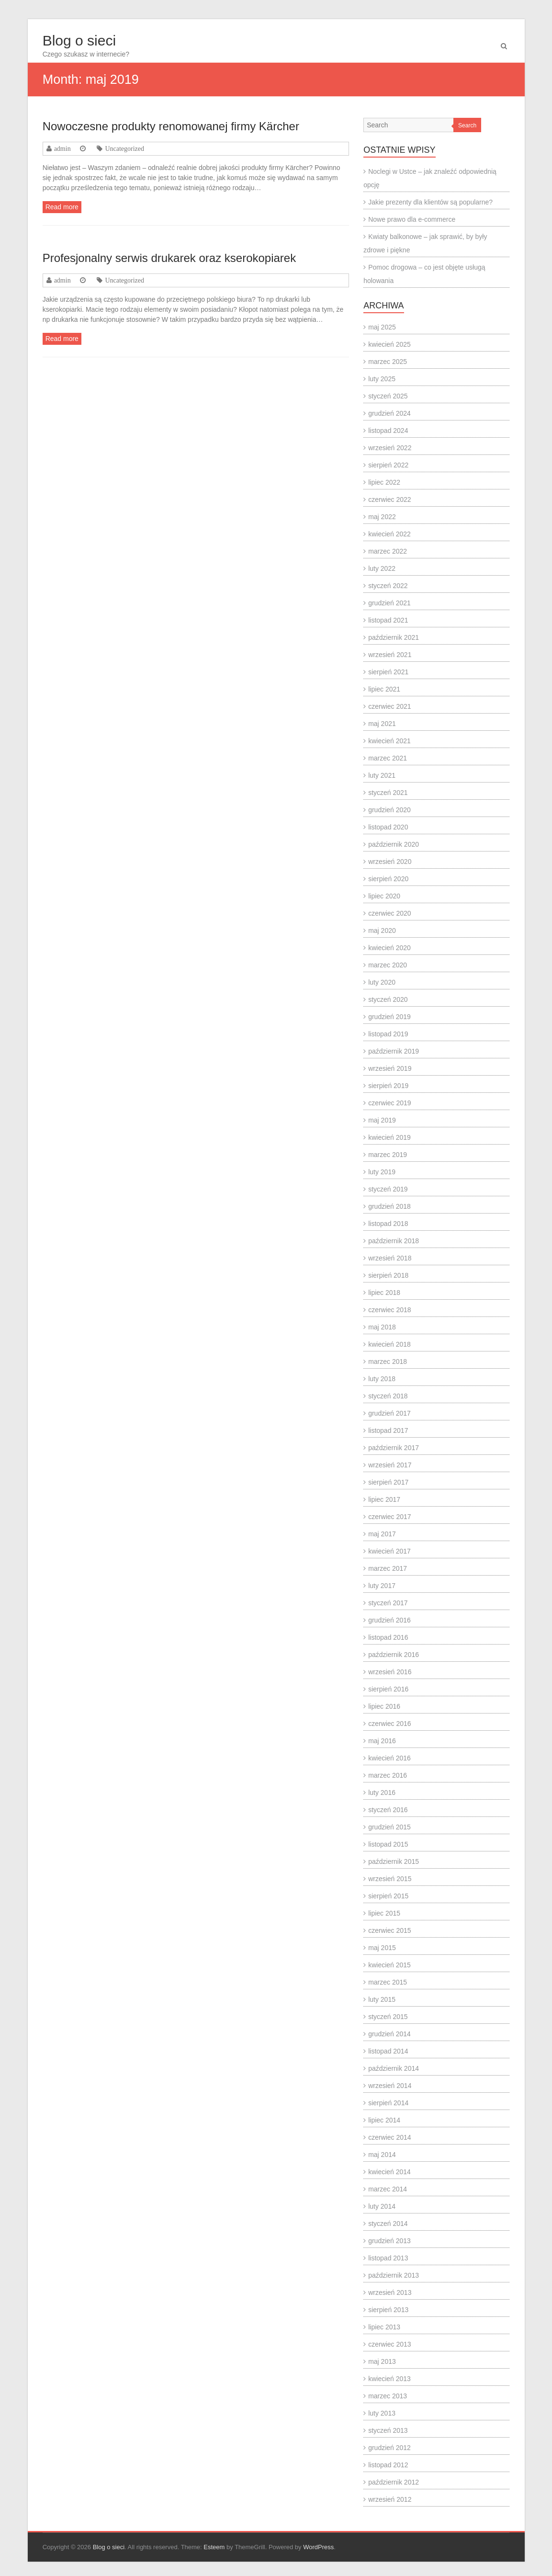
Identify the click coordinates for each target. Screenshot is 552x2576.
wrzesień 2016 (389, 1672)
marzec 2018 (387, 1361)
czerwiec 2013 (389, 2344)
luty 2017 (381, 1585)
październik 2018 (393, 1241)
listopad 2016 (388, 1637)
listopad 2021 (388, 620)
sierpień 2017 (388, 1482)
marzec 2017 (387, 1568)
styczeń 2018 (388, 1396)
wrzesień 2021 (389, 654)
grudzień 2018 (389, 1206)
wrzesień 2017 (389, 1465)
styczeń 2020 (388, 999)
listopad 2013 (388, 2258)
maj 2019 (382, 1120)
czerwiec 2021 (389, 706)
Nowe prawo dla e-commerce (411, 219)
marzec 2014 (387, 2189)
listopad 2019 (388, 1034)
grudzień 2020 (389, 810)
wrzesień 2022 (389, 448)
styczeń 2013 (388, 2430)
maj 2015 (382, 1948)
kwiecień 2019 (389, 1137)
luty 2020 (381, 982)
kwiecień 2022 (389, 534)
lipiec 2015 (384, 1913)
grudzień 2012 (389, 2447)
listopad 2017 (388, 1430)
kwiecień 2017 (389, 1551)
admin (62, 148)
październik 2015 (393, 1861)
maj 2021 (382, 723)
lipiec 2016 (384, 1706)
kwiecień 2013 (389, 2379)
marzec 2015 (387, 1982)
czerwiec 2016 (389, 1723)
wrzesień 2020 (389, 861)
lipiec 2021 (384, 689)
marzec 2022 (387, 551)
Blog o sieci (79, 40)
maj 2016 (382, 1741)
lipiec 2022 (384, 482)
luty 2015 (381, 1999)
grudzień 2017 (389, 1413)
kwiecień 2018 (389, 1344)
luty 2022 (381, 568)
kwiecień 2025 (389, 344)
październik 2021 (393, 637)
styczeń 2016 (388, 1810)
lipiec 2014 (384, 2120)
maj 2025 (382, 327)
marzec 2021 (387, 758)
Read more (62, 207)
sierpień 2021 (388, 672)
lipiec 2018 (384, 1292)
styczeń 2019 (388, 1189)
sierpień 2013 (388, 2310)
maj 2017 (382, 1534)
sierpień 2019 (388, 1085)
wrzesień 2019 (389, 1068)
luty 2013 (381, 2413)
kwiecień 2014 (389, 2172)
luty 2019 (381, 1172)
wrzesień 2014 (389, 2085)
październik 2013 (393, 2275)
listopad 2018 (388, 1223)
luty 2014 (381, 2206)
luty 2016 (381, 1792)
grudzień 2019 (389, 1017)
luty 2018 (381, 1379)
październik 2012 (393, 2482)
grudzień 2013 (389, 2241)
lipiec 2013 (384, 2327)
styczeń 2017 (388, 1603)
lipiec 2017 (384, 1499)
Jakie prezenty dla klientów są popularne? (430, 202)
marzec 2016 (387, 1775)
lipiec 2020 (384, 896)
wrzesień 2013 (389, 2292)
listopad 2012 (388, 2465)
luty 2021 (381, 775)
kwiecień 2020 (389, 948)
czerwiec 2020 (389, 913)
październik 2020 (393, 844)
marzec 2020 (387, 965)
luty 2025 (381, 379)
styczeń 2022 (388, 586)
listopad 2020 (388, 827)
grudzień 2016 (389, 1620)
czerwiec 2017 (389, 1517)
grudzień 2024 (389, 413)
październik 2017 (393, 1448)
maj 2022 (382, 517)
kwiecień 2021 (389, 741)
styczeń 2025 (388, 396)
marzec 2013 (387, 2396)
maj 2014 (382, 2154)
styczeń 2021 (388, 792)
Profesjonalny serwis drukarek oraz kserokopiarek (169, 257)
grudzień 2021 (389, 603)
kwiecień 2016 (389, 1758)
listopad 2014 (388, 2051)
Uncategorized (124, 148)
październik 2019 (393, 1051)
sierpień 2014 (388, 2103)
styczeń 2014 (388, 2223)
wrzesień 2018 (389, 1258)
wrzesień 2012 (389, 2499)
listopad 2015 (388, 1844)
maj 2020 (382, 930)
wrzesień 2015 (389, 1879)
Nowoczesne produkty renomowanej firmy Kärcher (171, 126)
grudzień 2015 (389, 1827)
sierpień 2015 (388, 1896)
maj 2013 (382, 2361)
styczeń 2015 (388, 2016)
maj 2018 (382, 1327)
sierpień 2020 (388, 879)
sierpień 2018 (388, 1275)
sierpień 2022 (388, 465)
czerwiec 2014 (389, 2137)
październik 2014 (393, 2068)
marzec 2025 (387, 361)
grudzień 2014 (389, 2034)
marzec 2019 (387, 1154)
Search (467, 125)
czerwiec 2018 (389, 1310)
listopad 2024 (388, 430)
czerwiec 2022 (389, 499)
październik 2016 (393, 1654)
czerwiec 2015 (389, 1930)
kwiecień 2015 (389, 1965)
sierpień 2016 (388, 1689)
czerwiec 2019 (389, 1103)
